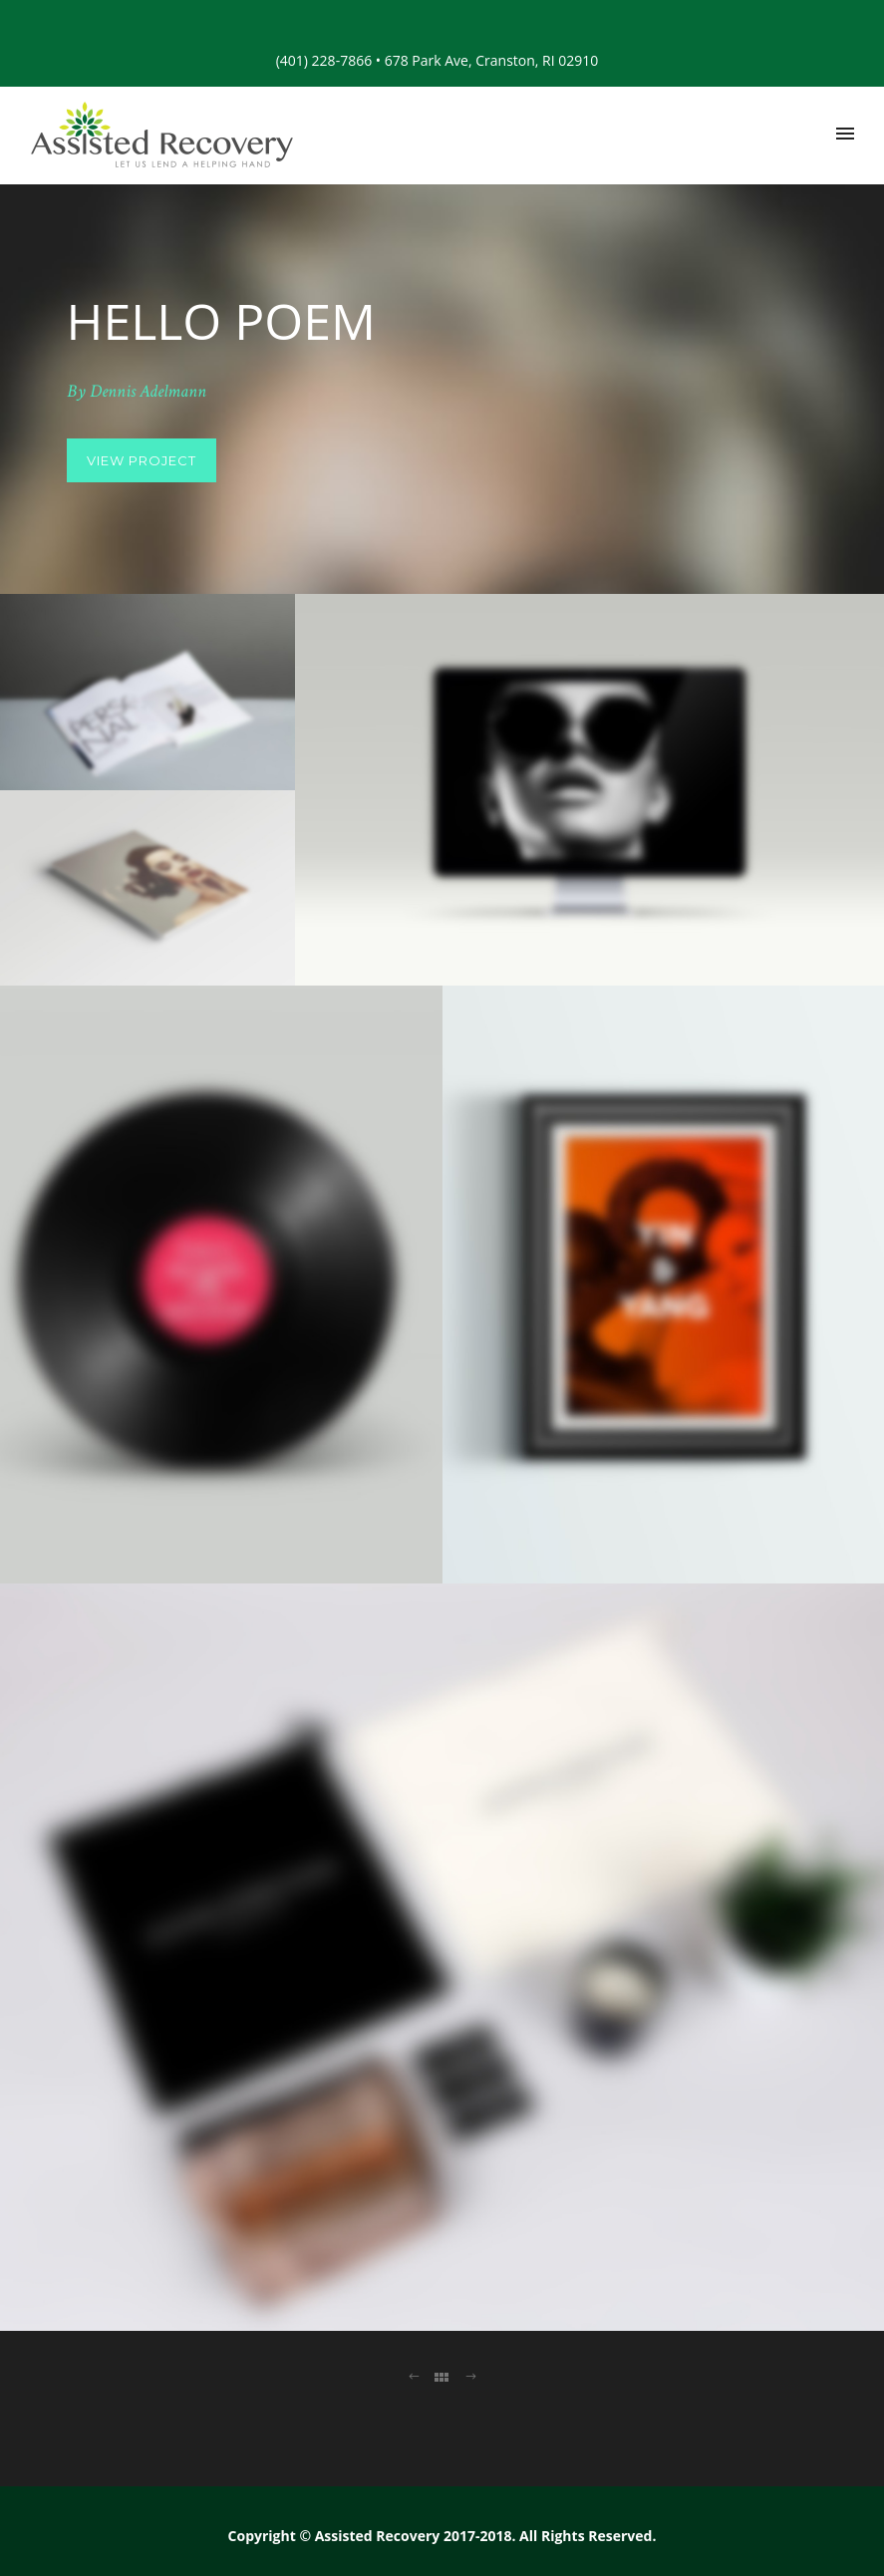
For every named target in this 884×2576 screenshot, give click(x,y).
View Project (141, 460)
